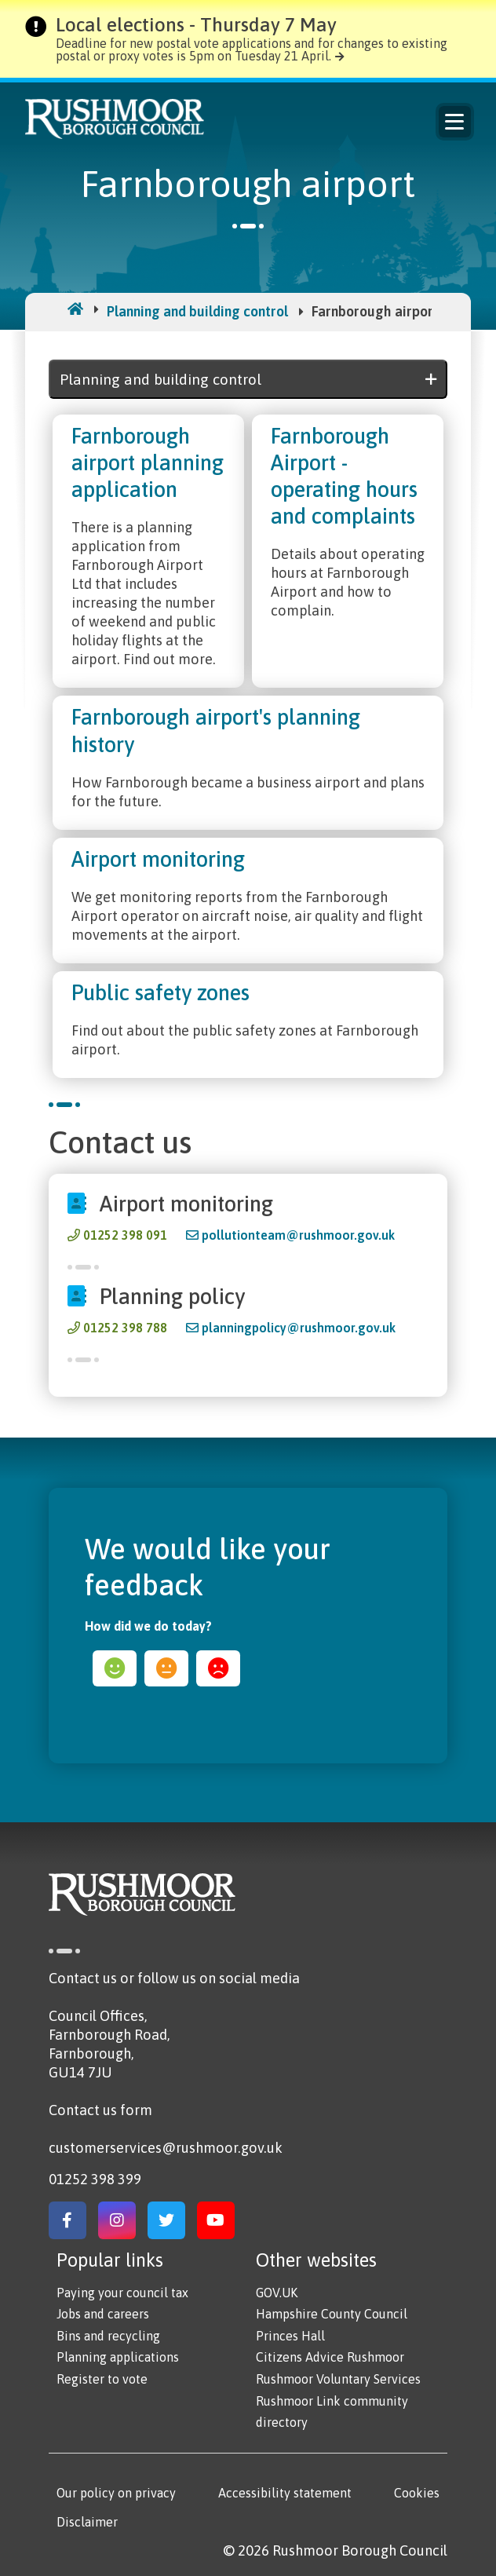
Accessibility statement (285, 2493)
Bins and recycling (108, 2336)
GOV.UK (276, 2293)
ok (166, 1668)
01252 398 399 (95, 2179)
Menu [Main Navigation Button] (454, 122)
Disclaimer (87, 2522)
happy (115, 1668)
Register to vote (102, 2379)
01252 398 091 (125, 1235)
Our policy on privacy (116, 2493)
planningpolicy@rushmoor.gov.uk (299, 1328)
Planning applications (118, 2357)
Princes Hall (290, 2336)
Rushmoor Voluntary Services (338, 2379)
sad (218, 1668)
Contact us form (100, 2110)
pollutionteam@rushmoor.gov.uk (298, 1235)
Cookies (416, 2493)
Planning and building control (197, 311)
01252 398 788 (125, 1328)
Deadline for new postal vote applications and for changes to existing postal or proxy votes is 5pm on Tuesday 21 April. (251, 49)
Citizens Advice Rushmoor (330, 2357)
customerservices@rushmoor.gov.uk (166, 2147)
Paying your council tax (122, 2293)
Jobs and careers (103, 2314)
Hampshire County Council (331, 2314)
